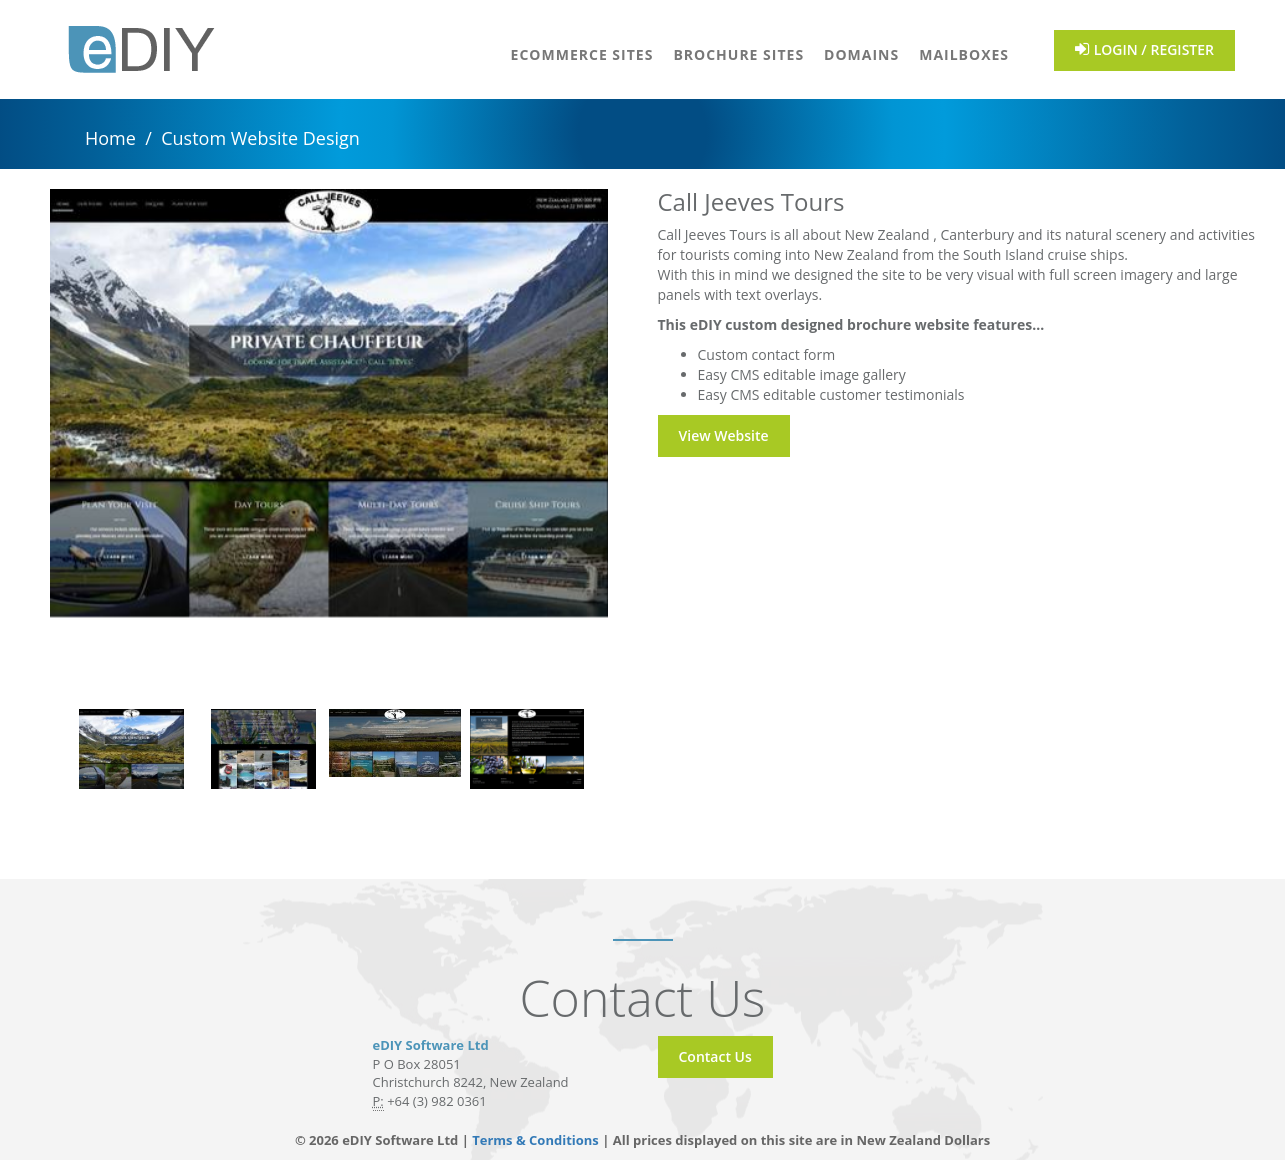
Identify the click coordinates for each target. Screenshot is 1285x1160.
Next (623, 439)
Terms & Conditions (537, 1140)
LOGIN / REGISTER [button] (1144, 49)
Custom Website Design (260, 138)
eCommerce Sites (582, 54)
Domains (861, 54)
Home (110, 138)
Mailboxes (964, 54)
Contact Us (715, 1056)
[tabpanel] (131, 749)
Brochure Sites (738, 54)
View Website (724, 435)
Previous (35, 439)
